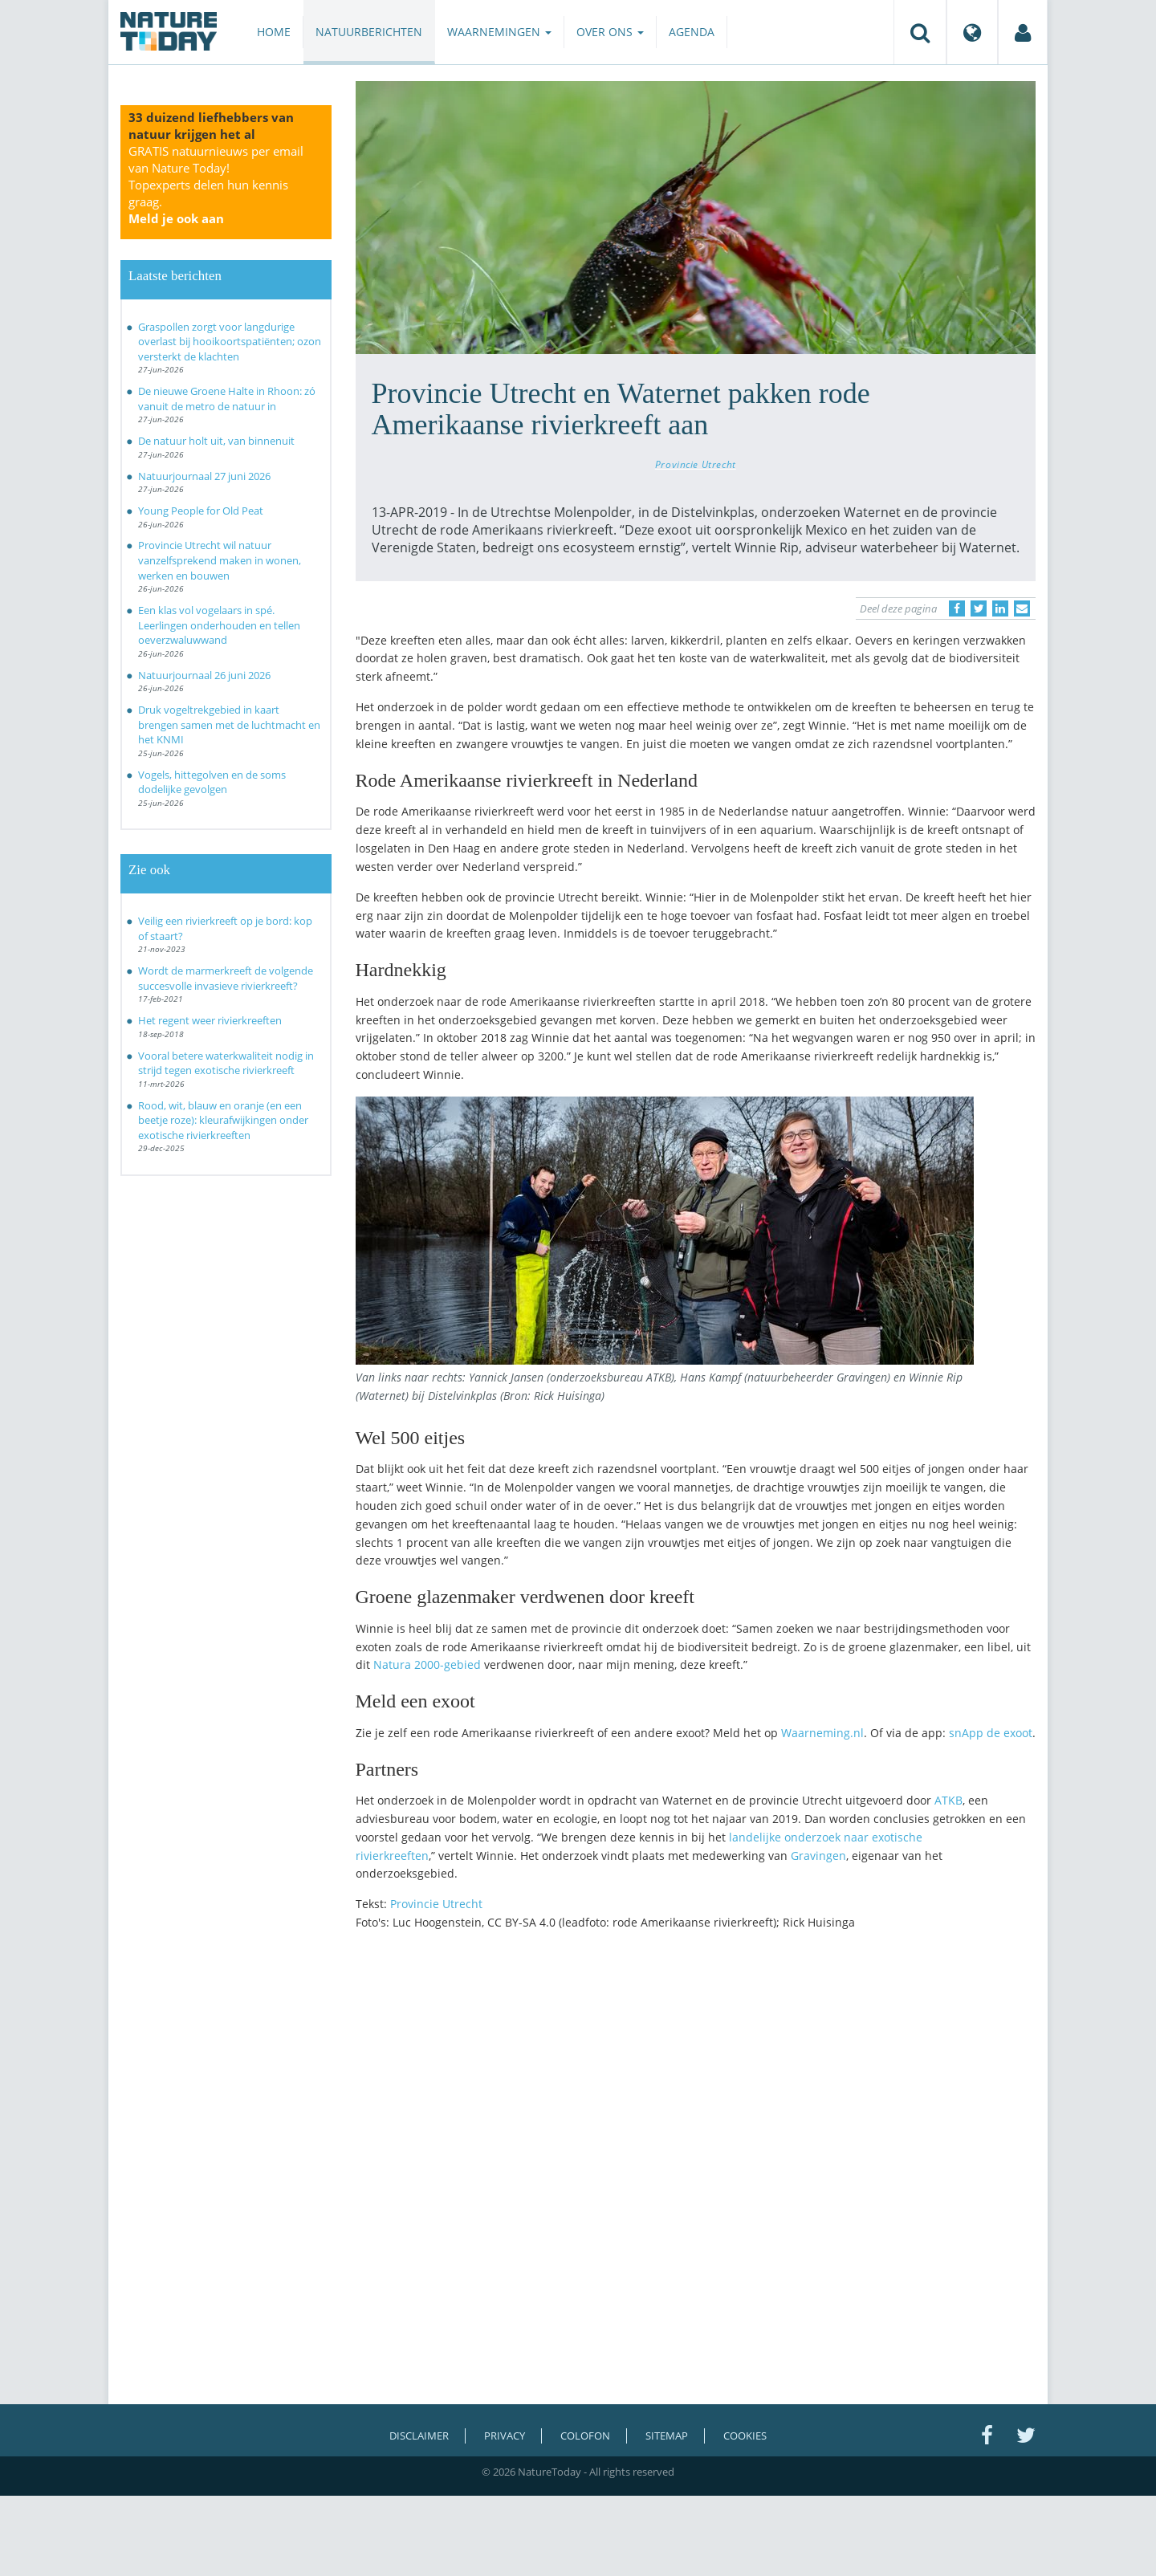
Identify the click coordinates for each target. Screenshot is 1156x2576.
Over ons (610, 31)
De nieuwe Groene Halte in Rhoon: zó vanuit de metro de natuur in (226, 398)
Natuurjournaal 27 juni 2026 (204, 476)
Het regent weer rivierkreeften (210, 1020)
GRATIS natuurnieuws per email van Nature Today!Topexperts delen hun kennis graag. (215, 184)
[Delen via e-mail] (1022, 608)
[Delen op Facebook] (957, 608)
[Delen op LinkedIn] (1000, 608)
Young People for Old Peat (200, 510)
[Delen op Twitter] (979, 608)
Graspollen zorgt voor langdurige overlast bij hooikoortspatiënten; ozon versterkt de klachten (229, 341)
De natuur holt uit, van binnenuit (216, 440)
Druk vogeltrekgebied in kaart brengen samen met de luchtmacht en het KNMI (229, 724)
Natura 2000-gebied (427, 1664)
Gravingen (818, 1855)
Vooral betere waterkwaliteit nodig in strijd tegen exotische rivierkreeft (226, 1063)
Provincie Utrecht (695, 464)
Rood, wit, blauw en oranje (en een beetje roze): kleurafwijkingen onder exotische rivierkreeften (223, 1120)
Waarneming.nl (822, 1732)
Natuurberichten (368, 31)
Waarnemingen (499, 31)
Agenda (691, 31)
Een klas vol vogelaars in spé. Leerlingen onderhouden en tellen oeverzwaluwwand (219, 625)
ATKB (948, 1800)
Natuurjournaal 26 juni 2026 (204, 675)
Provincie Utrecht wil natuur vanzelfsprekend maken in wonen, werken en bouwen (219, 560)
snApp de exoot (989, 1732)
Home (274, 31)
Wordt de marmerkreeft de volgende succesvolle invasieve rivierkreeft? (225, 978)
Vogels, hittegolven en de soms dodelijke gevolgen (212, 782)
